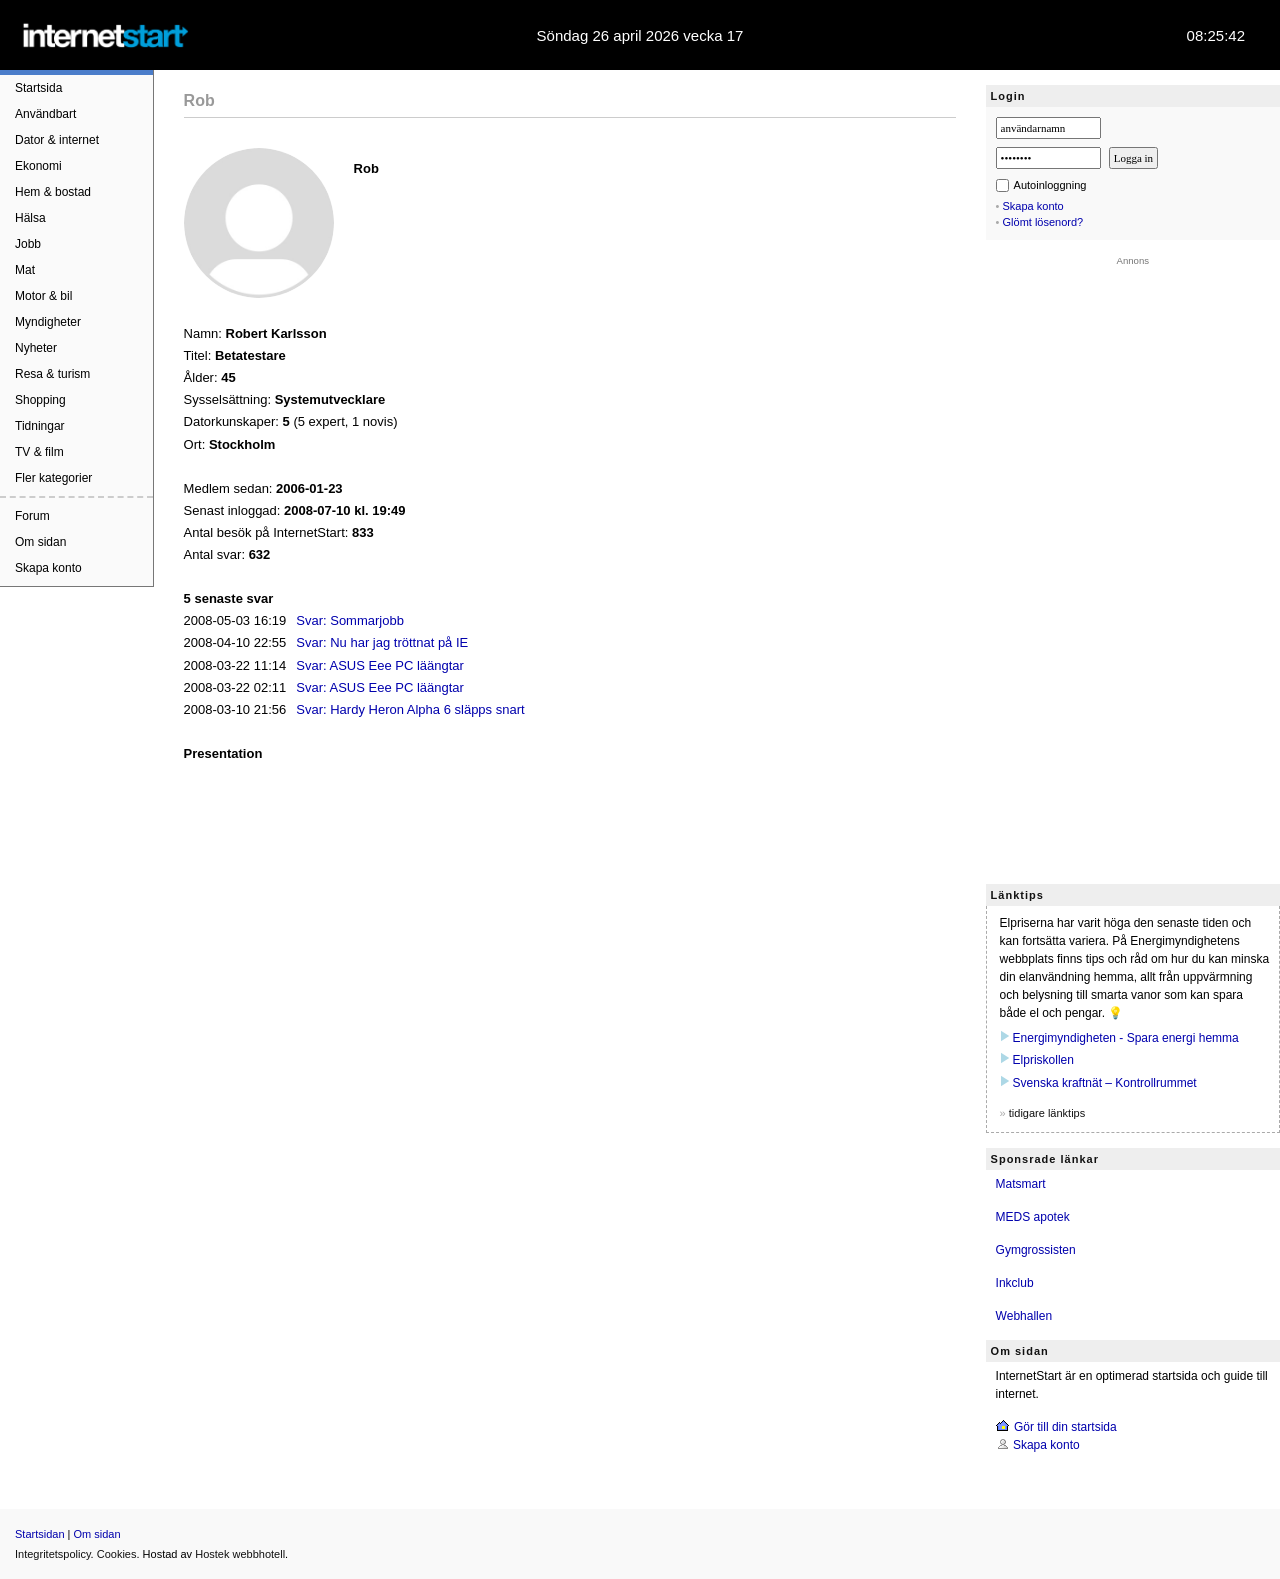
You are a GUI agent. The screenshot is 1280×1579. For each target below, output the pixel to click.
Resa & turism (52, 374)
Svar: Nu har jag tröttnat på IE (382, 642)
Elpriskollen (1043, 1060)
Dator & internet (57, 140)
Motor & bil (43, 296)
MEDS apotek (1033, 1217)
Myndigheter (48, 322)
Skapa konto (48, 568)
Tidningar (40, 426)
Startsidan (40, 1534)
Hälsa (30, 218)
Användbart (45, 114)
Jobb (28, 244)
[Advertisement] (1133, 566)
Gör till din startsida (1065, 1427)
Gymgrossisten (1036, 1250)
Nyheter (36, 348)
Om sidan (40, 542)
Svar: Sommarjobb (350, 620)
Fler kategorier (53, 478)
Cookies (117, 1554)
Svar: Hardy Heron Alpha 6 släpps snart (410, 709)
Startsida (38, 88)
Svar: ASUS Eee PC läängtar (380, 665)
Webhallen (1024, 1316)
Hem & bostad (53, 192)
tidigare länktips (1047, 1113)
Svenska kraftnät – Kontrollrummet (1105, 1083)
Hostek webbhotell (240, 1554)
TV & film (39, 452)
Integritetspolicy (53, 1554)
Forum (32, 516)
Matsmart (1021, 1184)
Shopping (40, 400)
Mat (25, 270)
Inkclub (1015, 1283)
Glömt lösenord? (1043, 222)
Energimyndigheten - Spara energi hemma (1126, 1038)
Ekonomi (38, 166)
